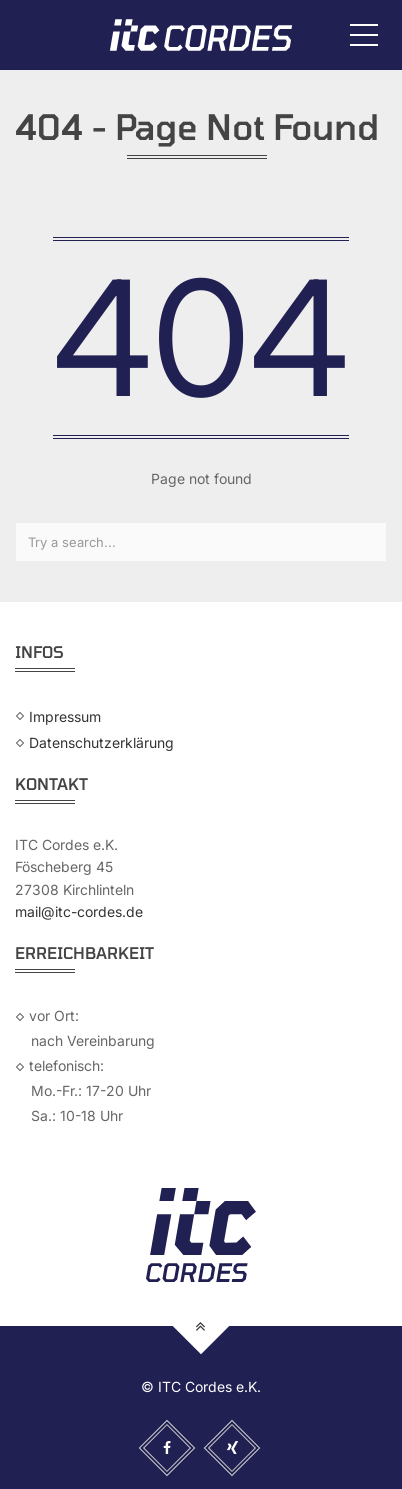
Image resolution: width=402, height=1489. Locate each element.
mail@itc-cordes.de (79, 911)
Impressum (65, 715)
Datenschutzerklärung (101, 742)
